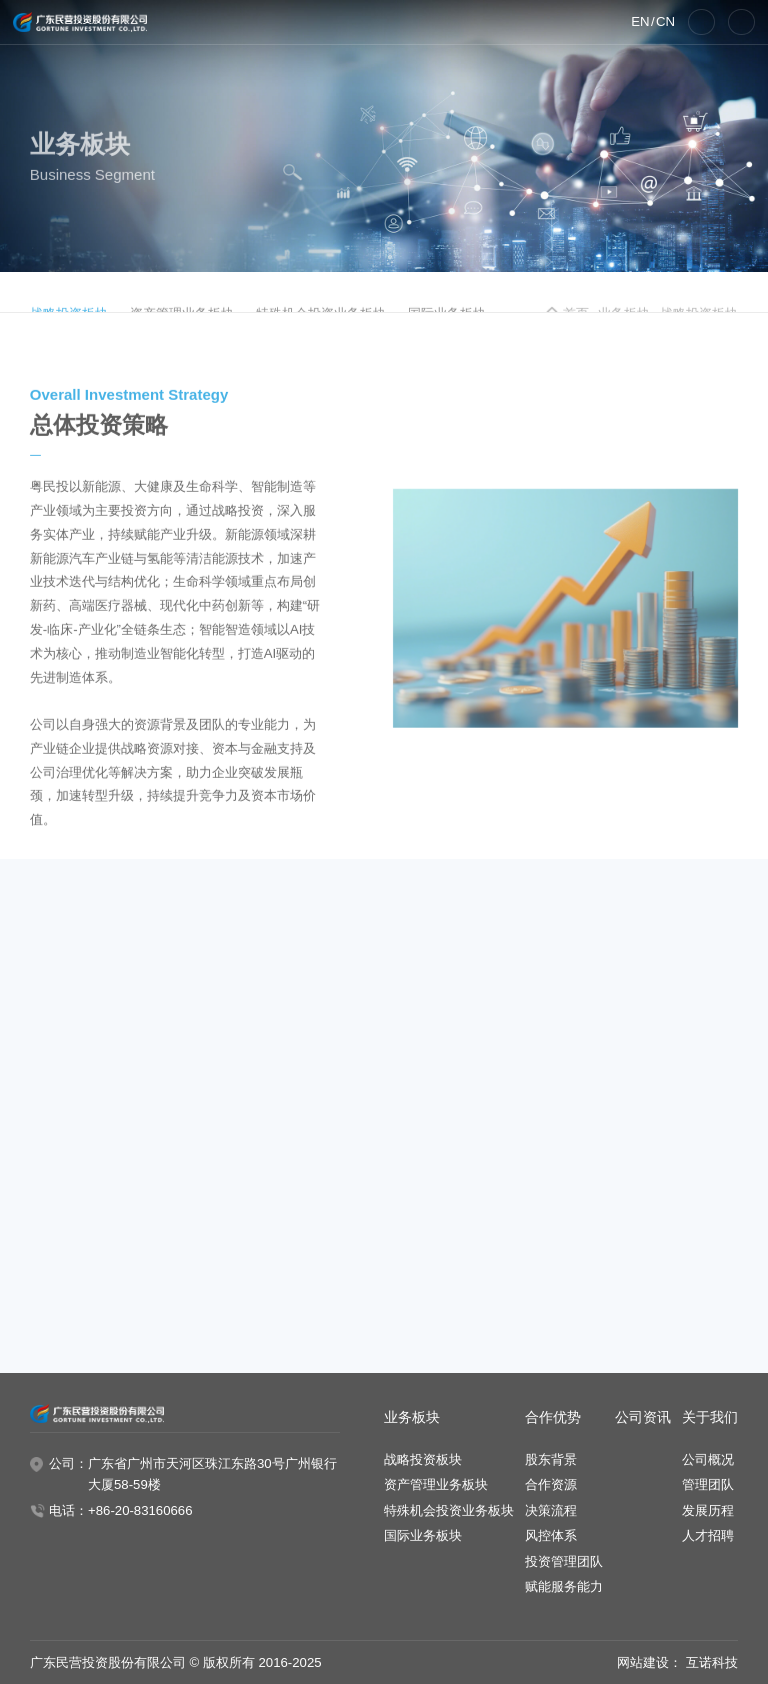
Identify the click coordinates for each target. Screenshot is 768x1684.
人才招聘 (708, 1535)
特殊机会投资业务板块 (449, 1510)
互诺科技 (712, 1662)
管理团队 (708, 1484)
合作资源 (551, 1484)
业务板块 (412, 1417)
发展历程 (708, 1510)
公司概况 (708, 1459)
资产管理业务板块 (436, 1484)
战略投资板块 (423, 1459)
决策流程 (551, 1510)
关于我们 (710, 1417)
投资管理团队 (564, 1561)
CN (665, 21)
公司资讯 (643, 1417)
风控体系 (551, 1535)
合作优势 (553, 1417)
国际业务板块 (423, 1535)
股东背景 (551, 1459)
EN (640, 21)
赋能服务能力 (564, 1586)
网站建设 (643, 1662)
